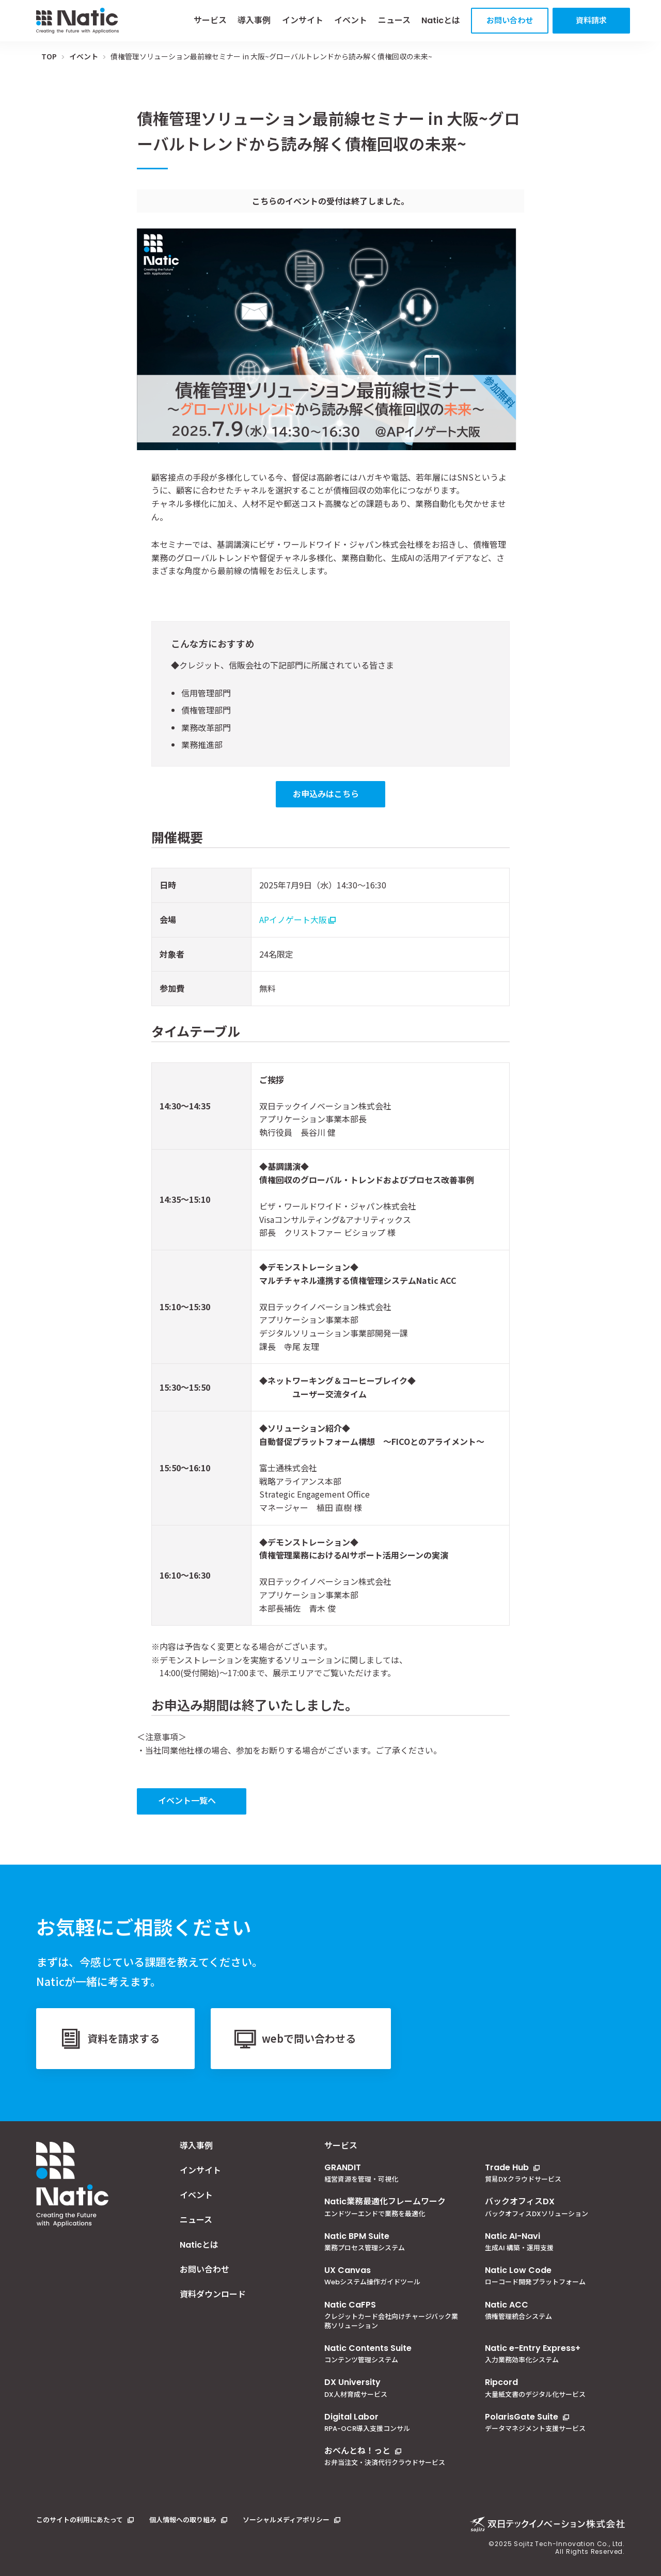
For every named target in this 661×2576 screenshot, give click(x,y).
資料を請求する (123, 2038)
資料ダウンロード (213, 2295)
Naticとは (440, 20)
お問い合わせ (509, 20)
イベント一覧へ (187, 1800)
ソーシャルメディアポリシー (286, 2520)
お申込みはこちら (326, 793)
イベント (350, 20)
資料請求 (591, 20)
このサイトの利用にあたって (79, 2520)
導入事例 (254, 20)
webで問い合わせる (309, 2038)
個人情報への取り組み (182, 2520)
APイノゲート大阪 (293, 919)
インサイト (302, 20)
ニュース (394, 20)
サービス (210, 20)
